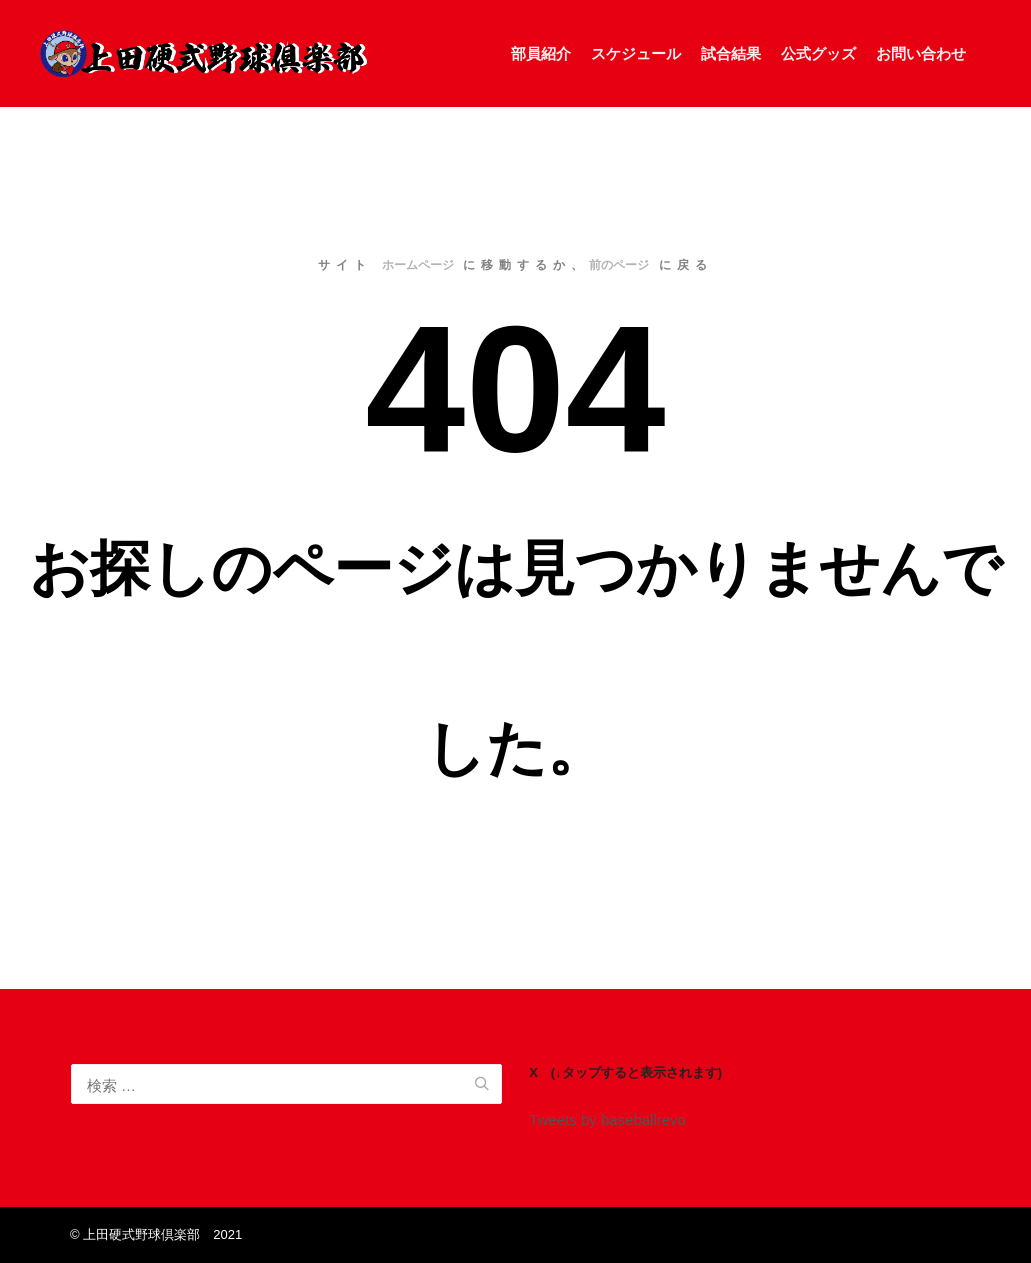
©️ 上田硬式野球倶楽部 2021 (156, 1234)
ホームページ (418, 265)
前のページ (619, 265)
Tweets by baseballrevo (607, 1119)
